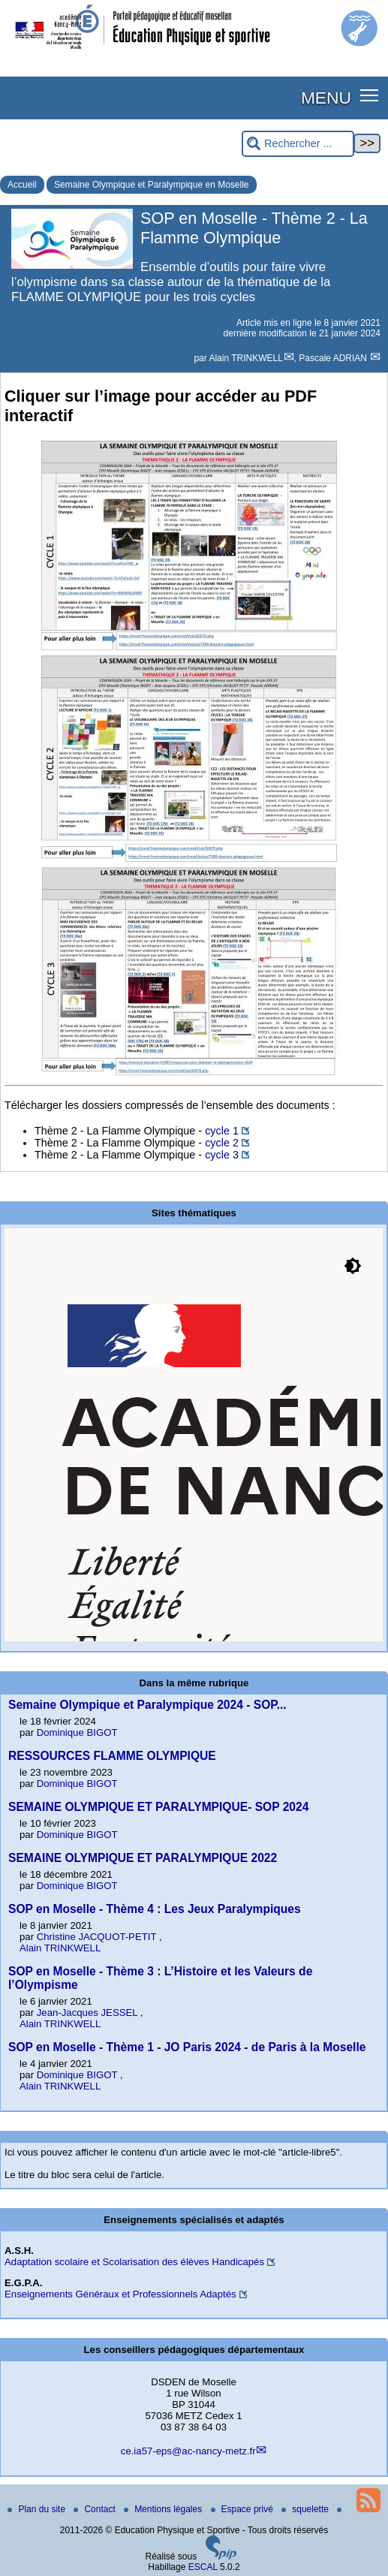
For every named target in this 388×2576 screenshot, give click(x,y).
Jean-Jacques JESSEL (88, 2012)
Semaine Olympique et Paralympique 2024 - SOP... (147, 1704)
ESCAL (203, 2567)
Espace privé (243, 2509)
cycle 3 (222, 1155)
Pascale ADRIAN (334, 358)
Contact (96, 2509)
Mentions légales (164, 2509)
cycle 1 (222, 1131)
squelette (306, 2509)
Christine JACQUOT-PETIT (98, 1936)
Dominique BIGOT (77, 1732)
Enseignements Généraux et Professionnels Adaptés (120, 2294)
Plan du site (38, 2509)
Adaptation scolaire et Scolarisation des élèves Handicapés (134, 2261)
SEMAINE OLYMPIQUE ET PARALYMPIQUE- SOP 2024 (158, 1806)
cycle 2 (222, 1143)
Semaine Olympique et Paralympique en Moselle (151, 184)
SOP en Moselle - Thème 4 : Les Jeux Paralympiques (154, 1909)
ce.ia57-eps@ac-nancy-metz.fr (188, 2451)
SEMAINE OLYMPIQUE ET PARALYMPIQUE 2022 (142, 1857)
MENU (326, 97)
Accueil (22, 184)
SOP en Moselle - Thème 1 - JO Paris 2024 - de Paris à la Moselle (186, 2047)
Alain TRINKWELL (245, 358)
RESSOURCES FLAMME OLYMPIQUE (112, 1755)
